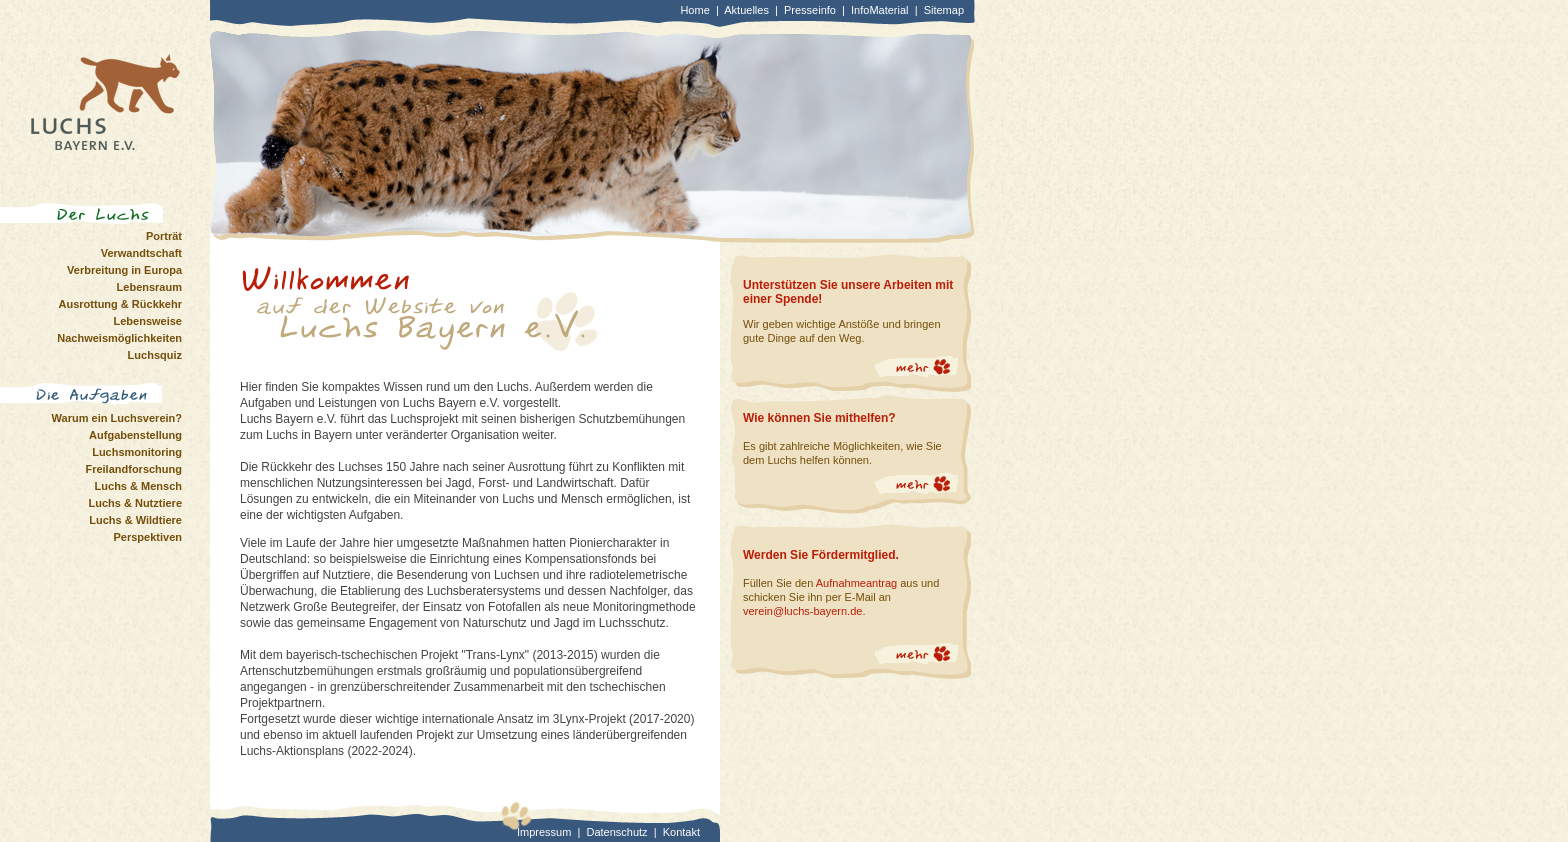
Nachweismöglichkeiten (119, 338)
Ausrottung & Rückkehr (120, 304)
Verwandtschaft (141, 253)
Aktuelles (746, 10)
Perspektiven (148, 537)
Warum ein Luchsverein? (117, 418)
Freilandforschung (133, 469)
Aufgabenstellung (135, 435)
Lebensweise (148, 321)
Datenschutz (616, 832)
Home (694, 10)
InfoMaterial (879, 10)
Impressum (544, 832)
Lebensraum (149, 287)
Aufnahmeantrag (856, 583)
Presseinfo (810, 10)
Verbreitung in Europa (124, 270)
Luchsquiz (155, 355)
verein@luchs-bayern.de (802, 611)
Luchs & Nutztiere (135, 503)
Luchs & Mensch (138, 486)
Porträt (164, 236)
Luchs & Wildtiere (135, 520)
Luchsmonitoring (137, 452)
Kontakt (681, 832)
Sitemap (944, 10)
